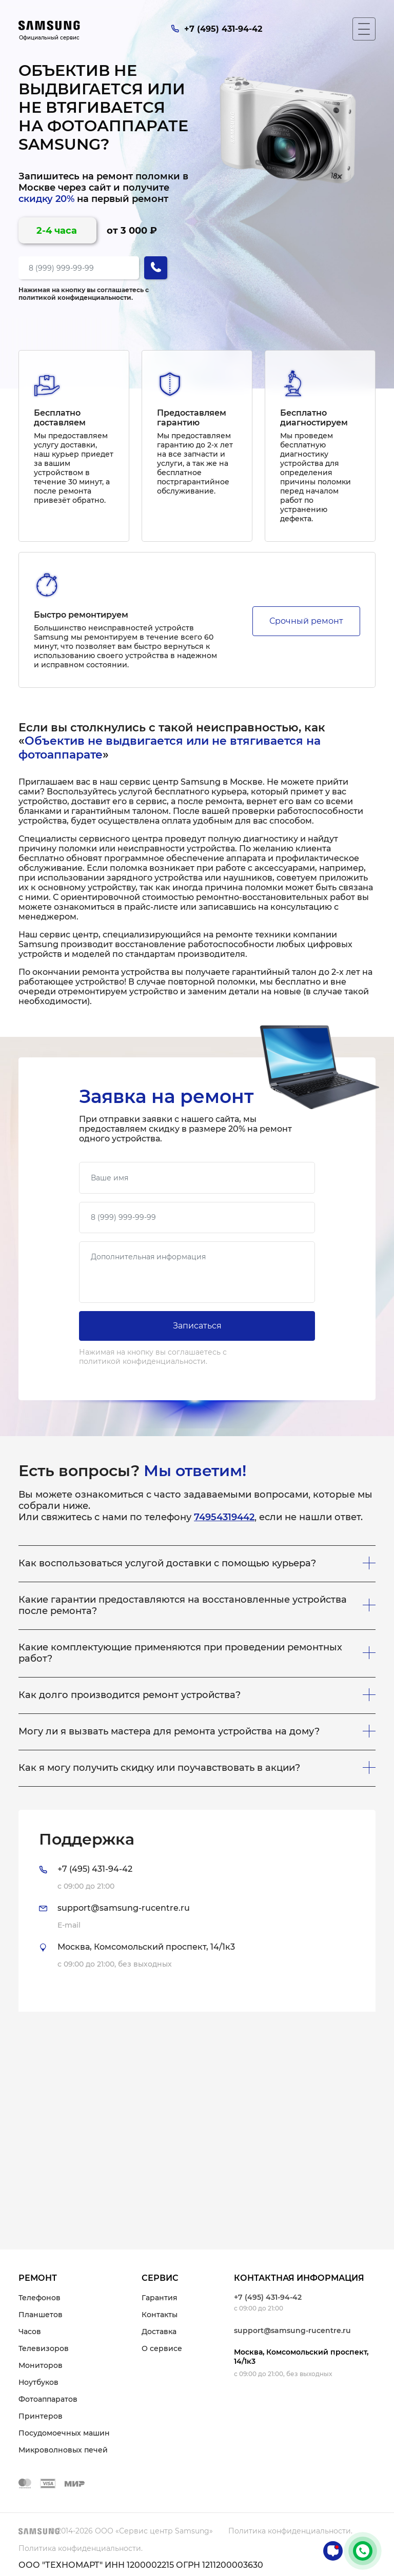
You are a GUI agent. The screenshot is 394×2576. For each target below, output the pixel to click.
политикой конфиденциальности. (75, 297)
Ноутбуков (38, 2382)
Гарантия (160, 2297)
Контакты (160, 2314)
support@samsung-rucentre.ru (292, 2330)
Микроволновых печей (63, 2450)
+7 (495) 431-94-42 (268, 2297)
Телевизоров (43, 2348)
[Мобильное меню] (364, 28)
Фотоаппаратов (47, 2399)
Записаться (197, 1326)
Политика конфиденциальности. (290, 2531)
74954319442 (224, 1517)
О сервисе (162, 2348)
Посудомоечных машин (64, 2433)
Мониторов (40, 2365)
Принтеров (40, 2416)
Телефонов (39, 2297)
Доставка (159, 2331)
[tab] (197, 1911)
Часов (29, 2331)
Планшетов (40, 2314)
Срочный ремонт (306, 621)
